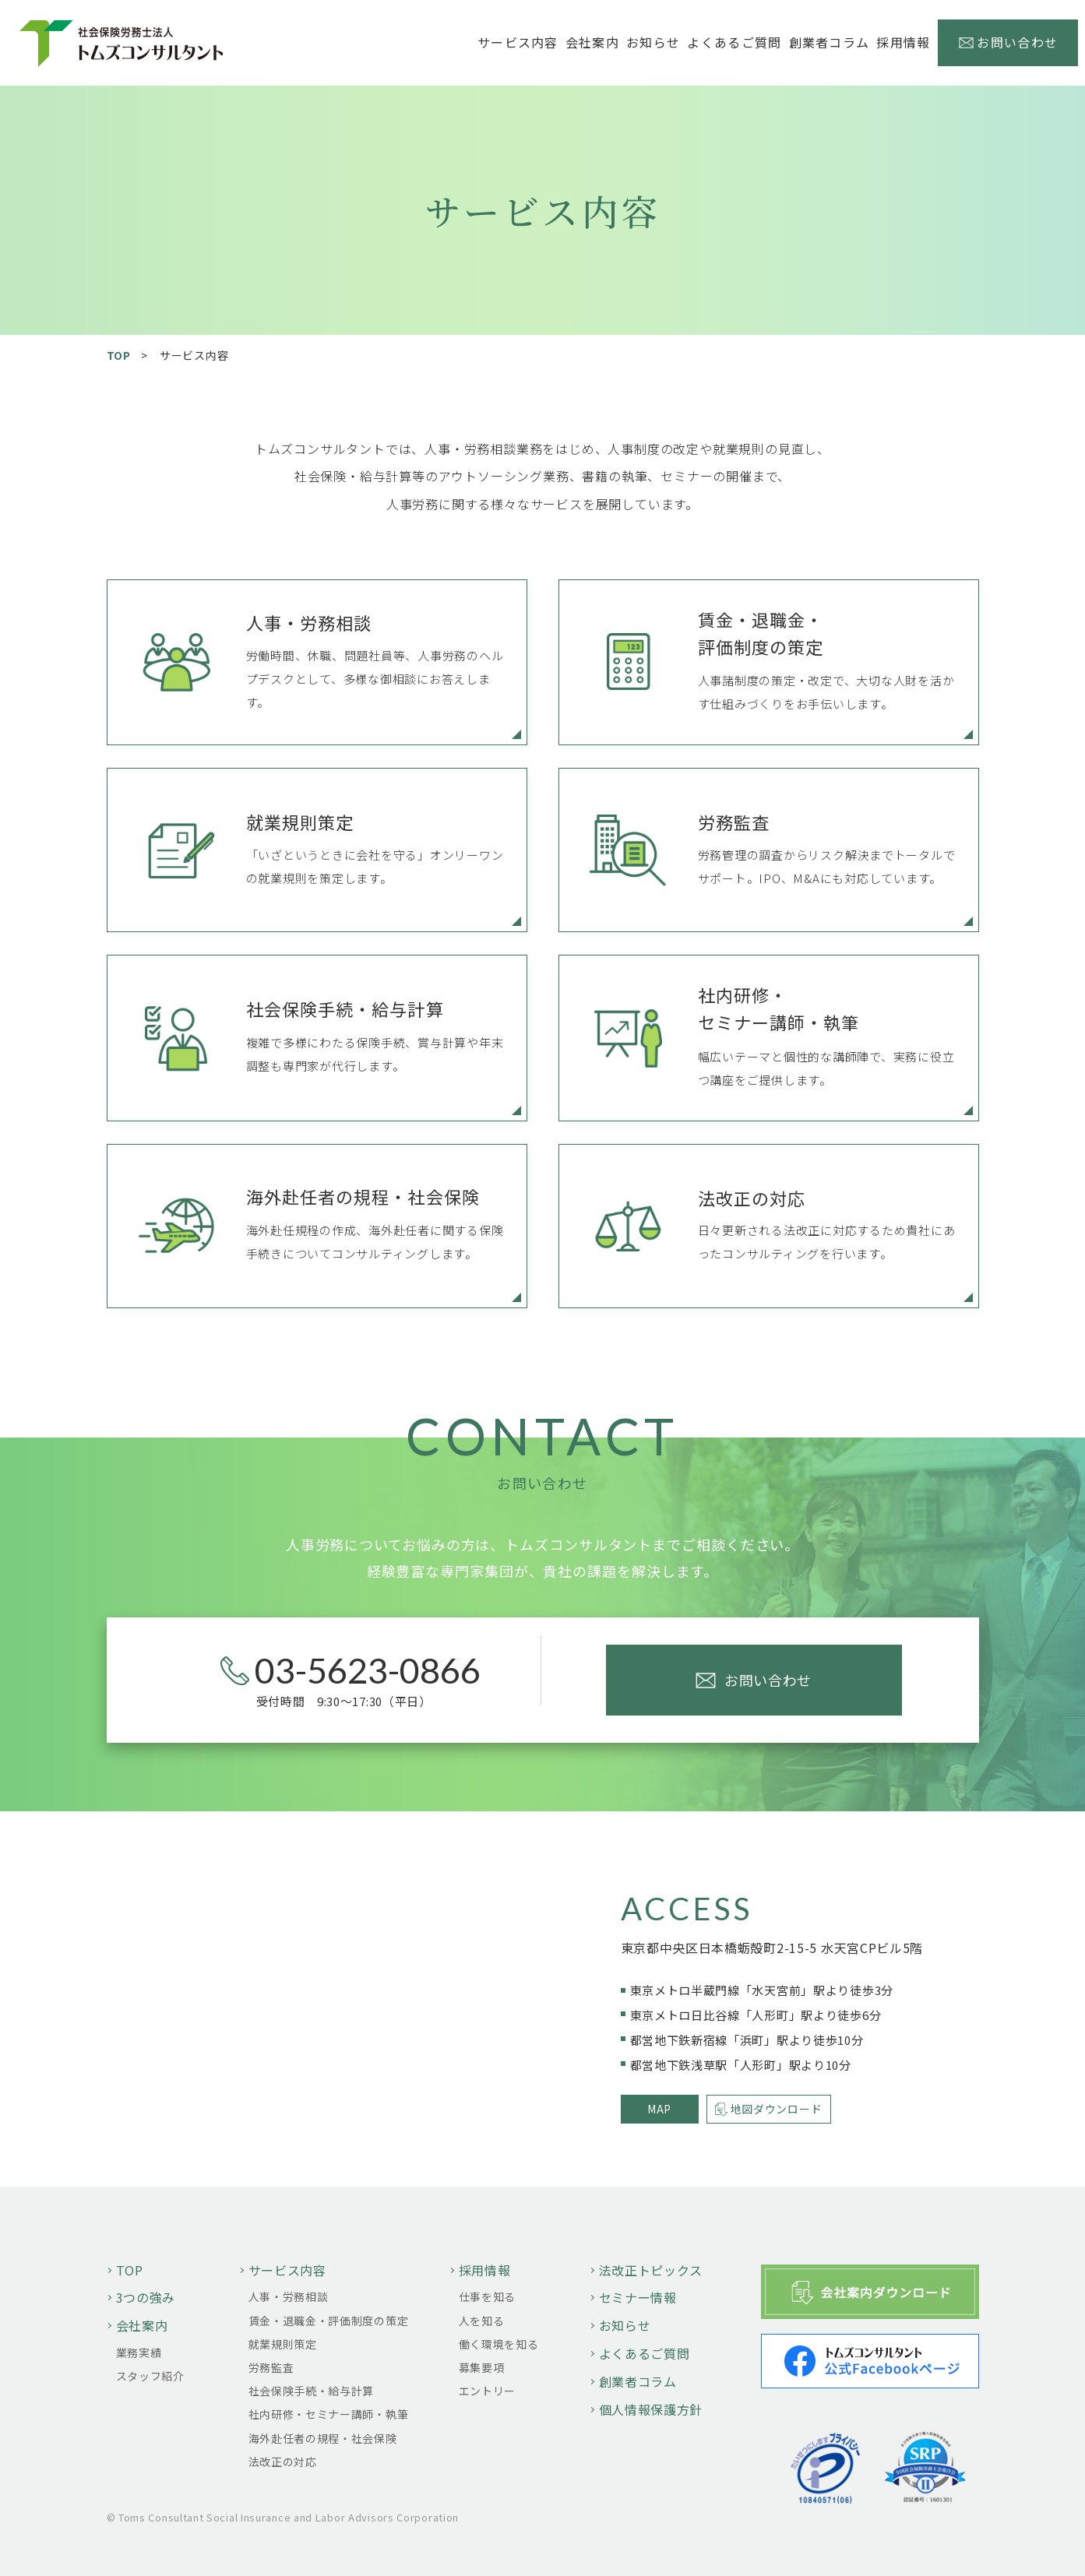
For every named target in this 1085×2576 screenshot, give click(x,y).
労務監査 (271, 2367)
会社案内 (142, 2325)
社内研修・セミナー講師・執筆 (328, 2414)
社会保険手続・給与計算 (311, 2390)
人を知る (482, 2320)
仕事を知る (487, 2296)
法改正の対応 (282, 2461)
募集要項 (482, 2367)
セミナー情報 (638, 2297)
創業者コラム (829, 42)
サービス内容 (287, 2270)
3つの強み (146, 2297)
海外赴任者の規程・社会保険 (322, 2438)
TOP (119, 355)
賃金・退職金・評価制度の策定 (328, 2320)
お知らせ (653, 42)
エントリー (487, 2390)
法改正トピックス (651, 2270)
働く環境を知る (499, 2344)
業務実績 (139, 2352)
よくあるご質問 (734, 42)
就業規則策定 (282, 2344)
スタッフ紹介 (150, 2376)
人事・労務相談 (288, 2296)
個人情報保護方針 (651, 2409)
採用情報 (485, 2270)
